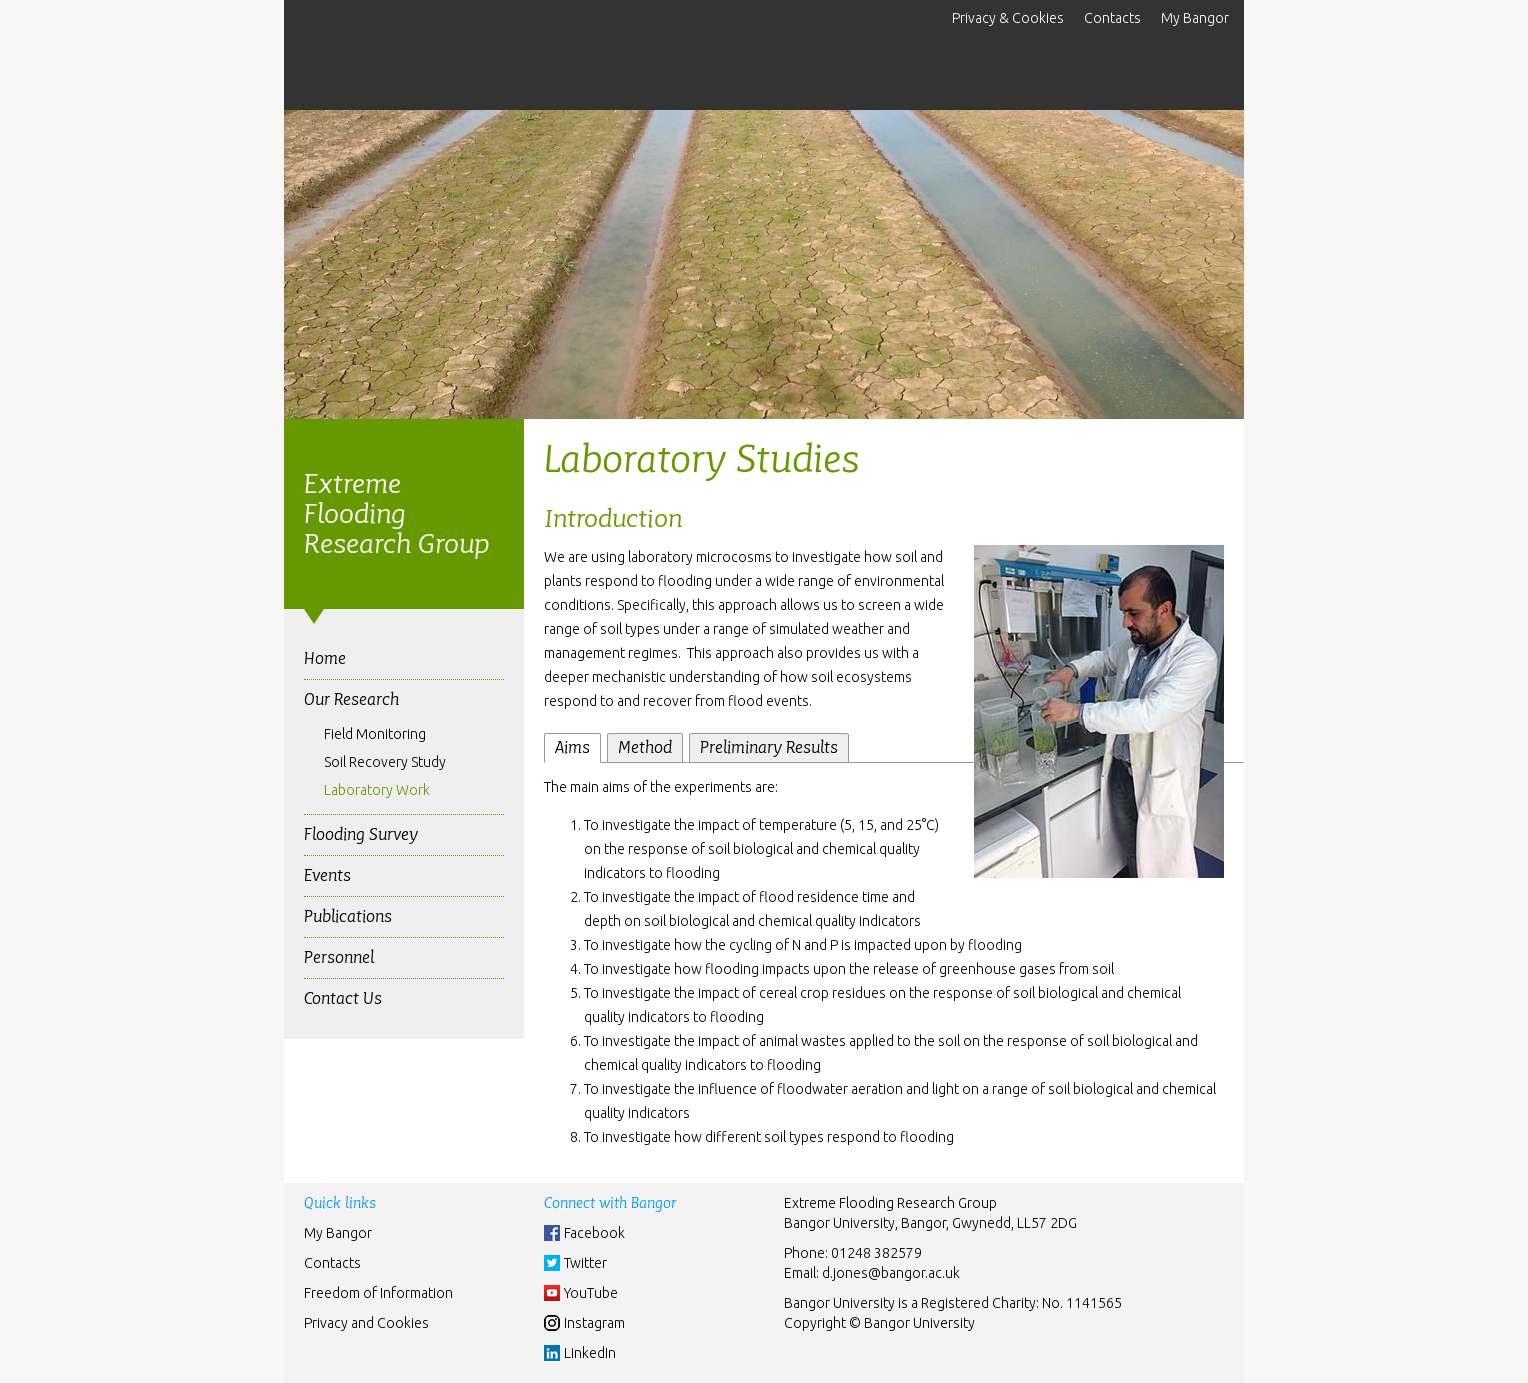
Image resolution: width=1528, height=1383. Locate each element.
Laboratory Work (377, 790)
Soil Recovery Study (385, 762)
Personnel (339, 957)
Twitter (585, 1263)
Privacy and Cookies (366, 1323)
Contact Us (343, 998)
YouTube (591, 1293)
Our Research (351, 699)
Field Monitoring (375, 734)
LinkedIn (590, 1353)
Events (327, 875)
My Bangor (1195, 18)
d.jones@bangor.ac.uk (891, 1273)
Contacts (1112, 18)
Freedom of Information (378, 1293)
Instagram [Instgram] (594, 1323)
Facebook (594, 1233)
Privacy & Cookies (1008, 18)
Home (325, 658)
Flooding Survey (361, 834)
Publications (348, 916)
